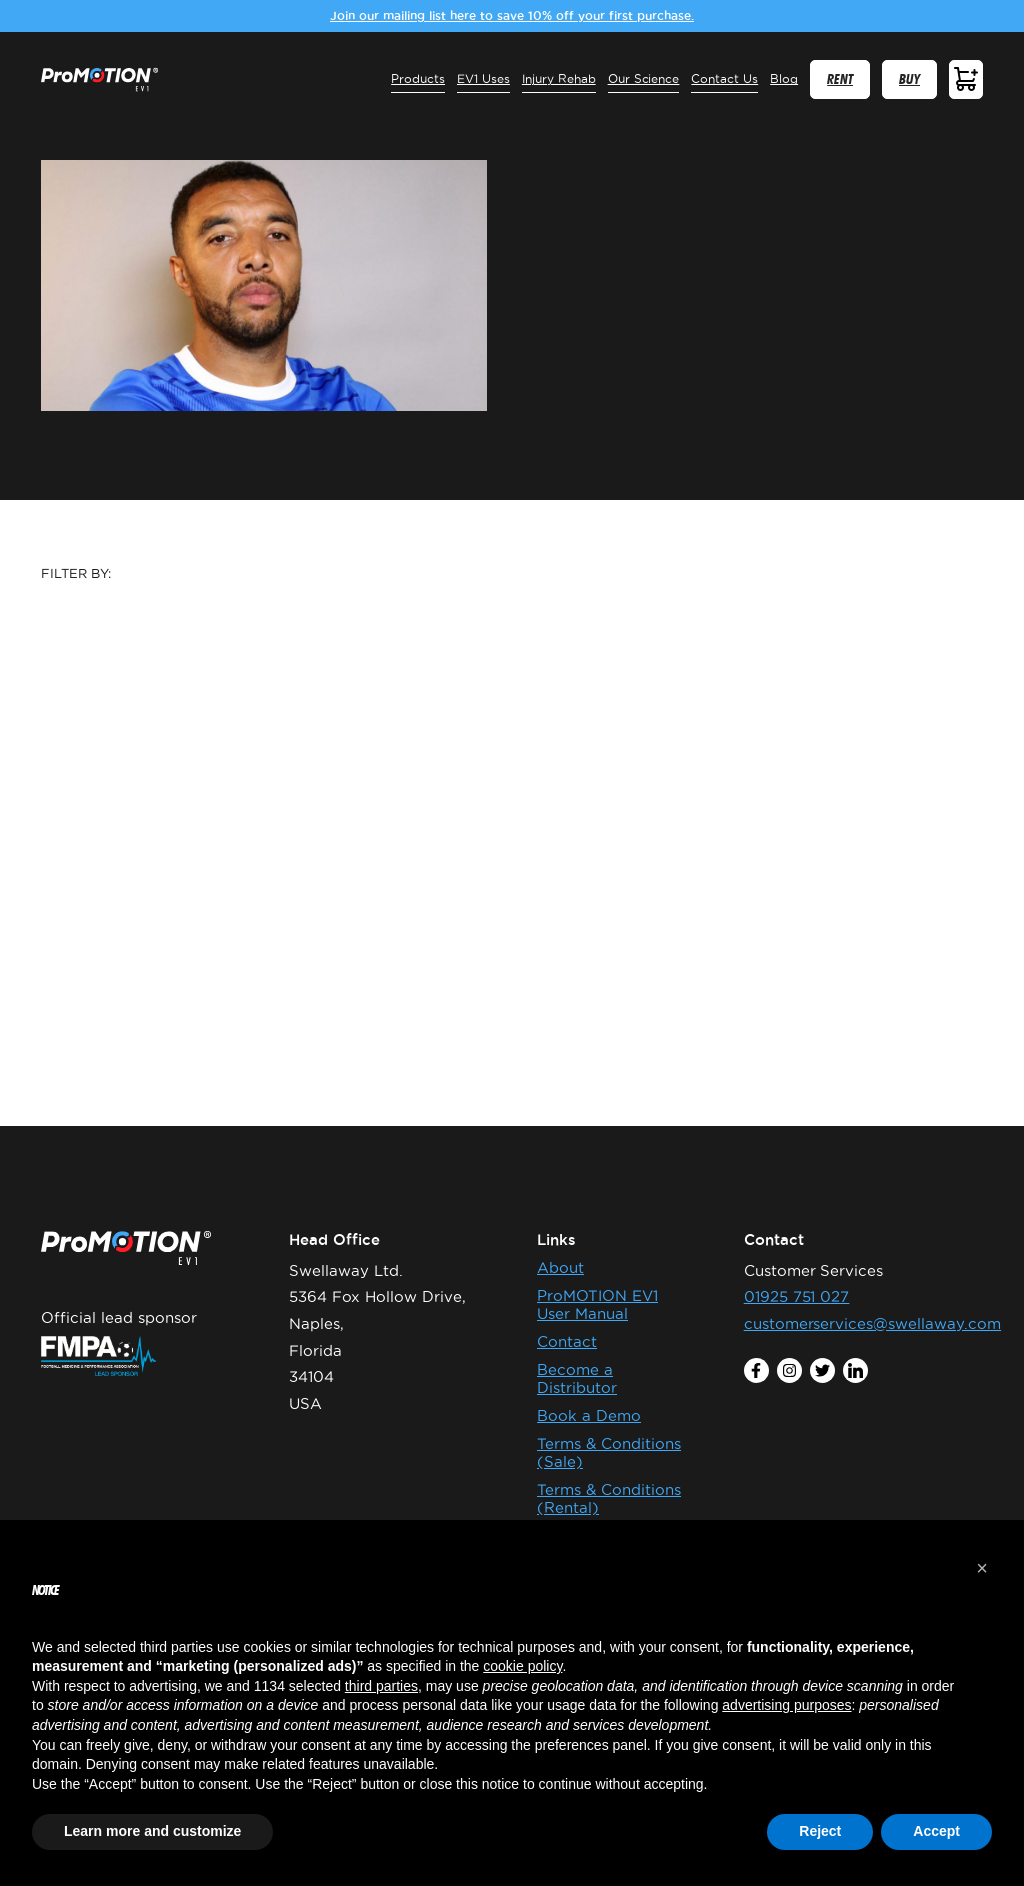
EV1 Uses (483, 78)
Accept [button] (936, 1831)
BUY (909, 79)
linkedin (855, 1370)
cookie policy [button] (522, 1666)
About (560, 1267)
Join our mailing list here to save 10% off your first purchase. (512, 15)
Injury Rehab (559, 78)
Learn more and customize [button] (152, 1831)
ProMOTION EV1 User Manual (597, 1304)
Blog (784, 78)
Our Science (644, 78)
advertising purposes (786, 1705)
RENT (840, 79)
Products (418, 78)
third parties (381, 1686)
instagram (789, 1370)
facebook (755, 1370)
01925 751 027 (797, 1296)
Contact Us (724, 78)
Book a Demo (589, 1415)
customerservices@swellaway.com (872, 1323)
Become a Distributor (577, 1378)
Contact (567, 1341)
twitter (822, 1370)
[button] (982, 1568)
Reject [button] (820, 1831)
